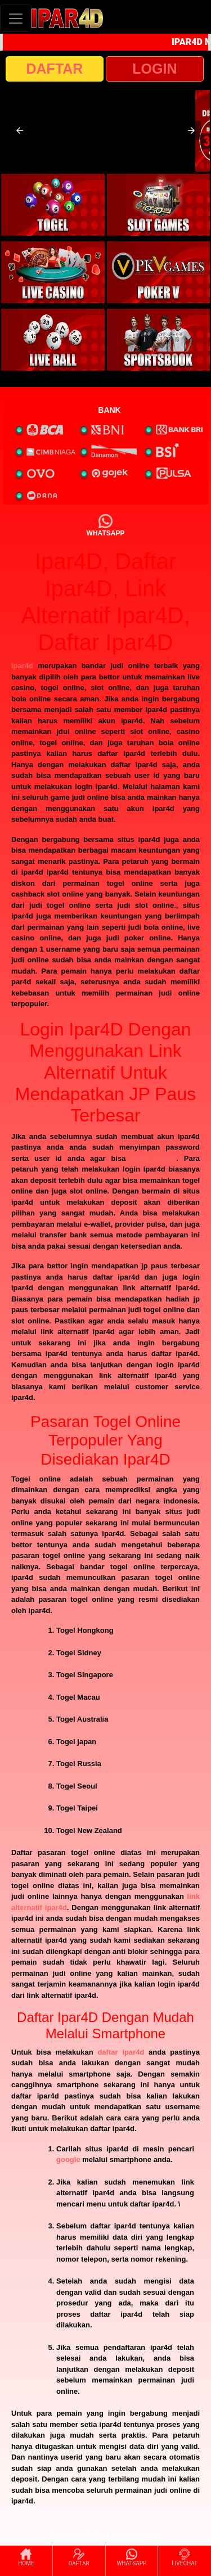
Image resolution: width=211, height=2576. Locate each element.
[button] (19, 130)
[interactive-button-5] (53, 340)
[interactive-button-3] (53, 272)
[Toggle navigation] (16, 18)
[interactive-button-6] (158, 340)
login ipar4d (153, 1158)
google (68, 2159)
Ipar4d (22, 665)
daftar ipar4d (120, 2052)
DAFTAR (54, 68)
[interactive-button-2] (158, 205)
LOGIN (154, 68)
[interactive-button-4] (158, 272)
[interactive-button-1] (53, 205)
